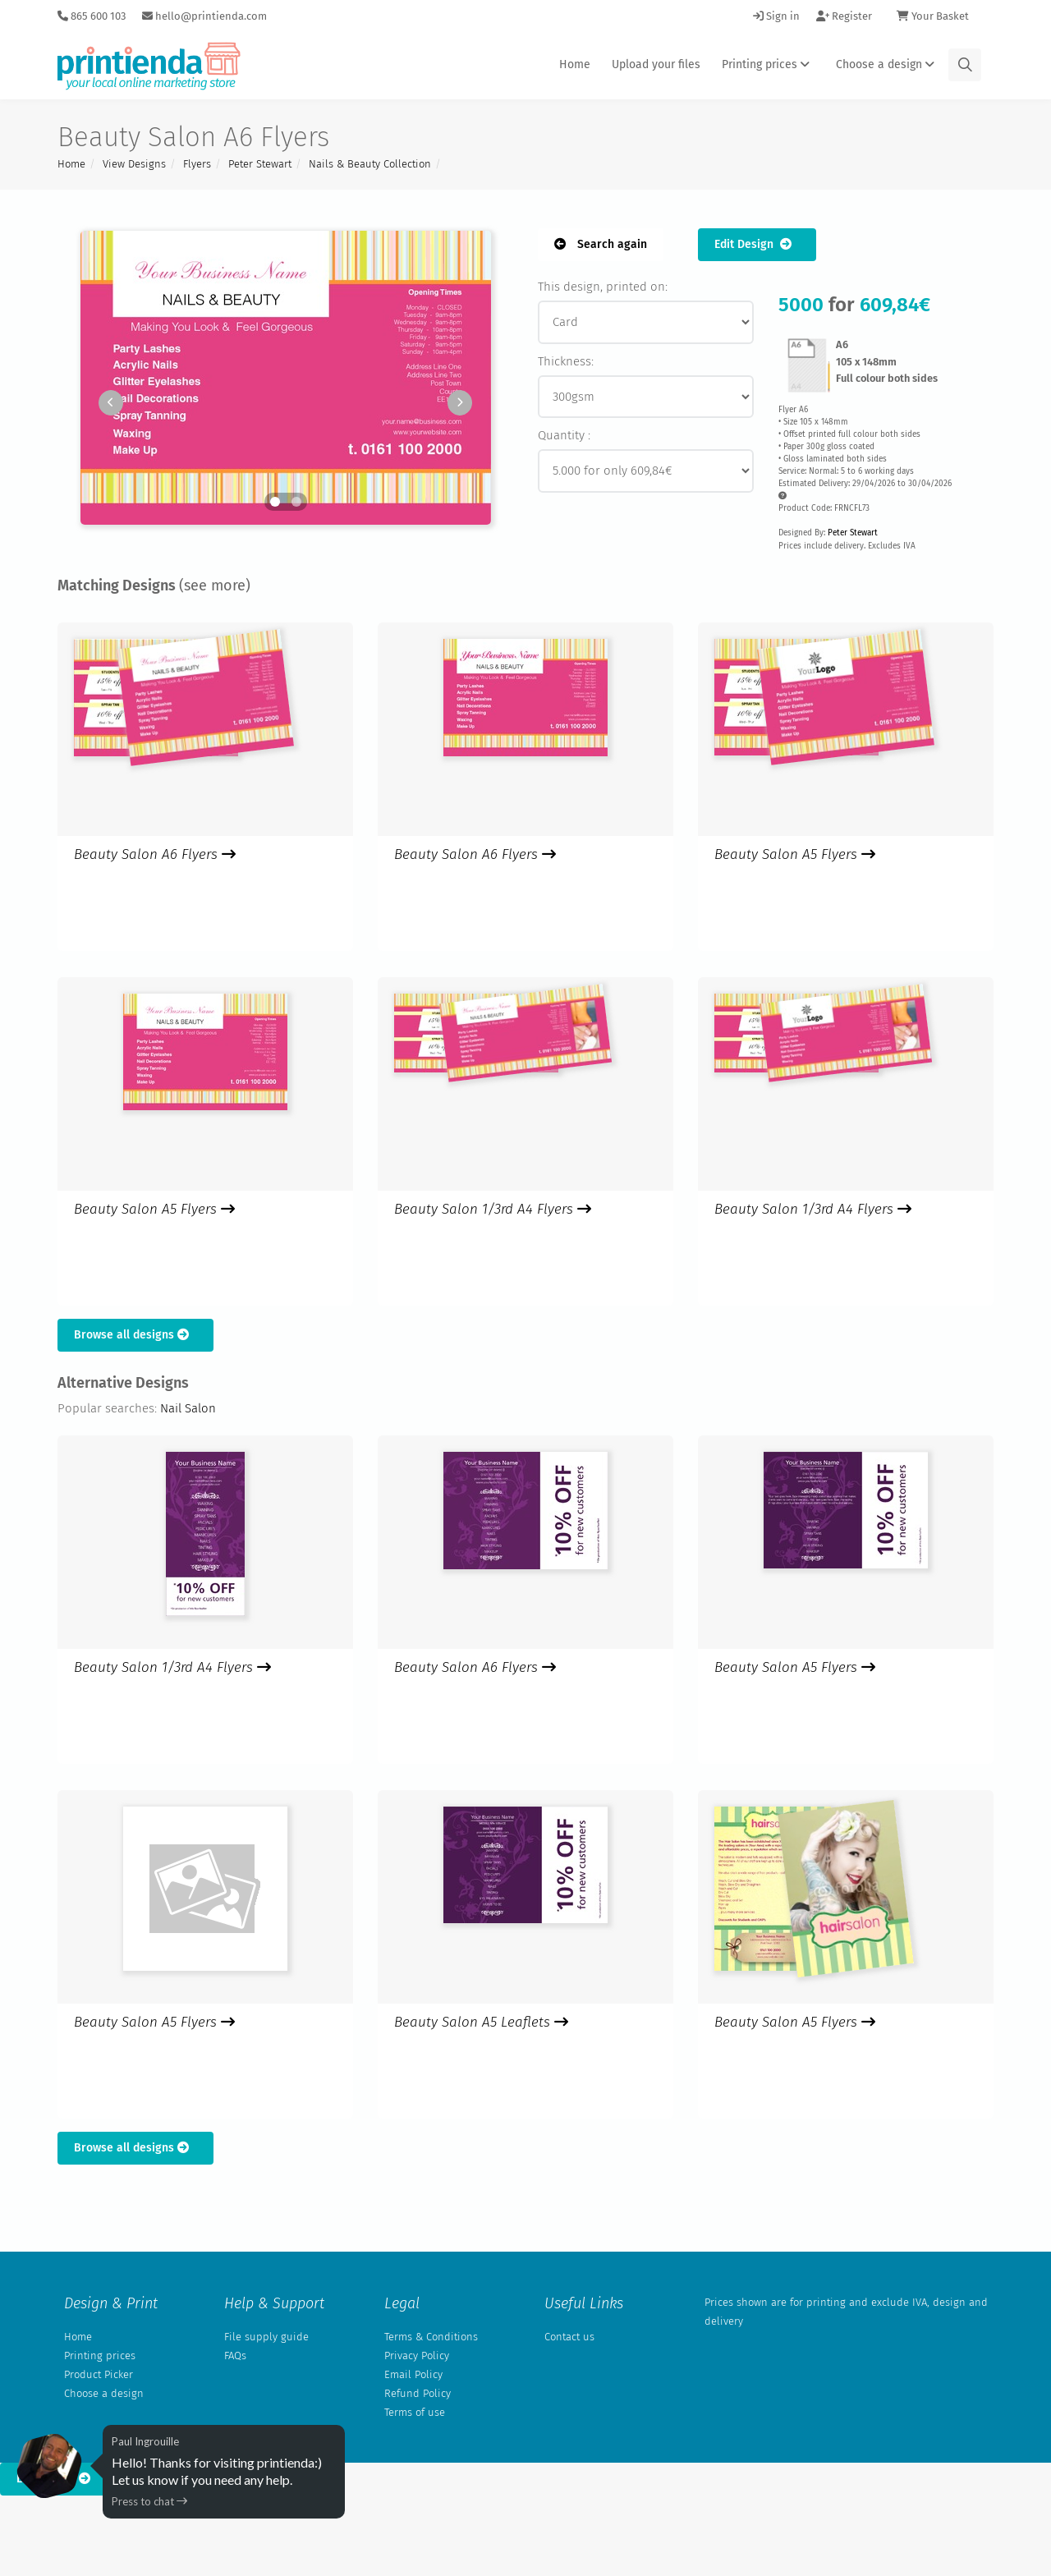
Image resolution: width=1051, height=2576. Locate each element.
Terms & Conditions (431, 2336)
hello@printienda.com (204, 16)
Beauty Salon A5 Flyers (794, 854)
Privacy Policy (416, 2355)
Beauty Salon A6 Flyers (155, 854)
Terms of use (414, 2412)
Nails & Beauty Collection (370, 164)
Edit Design (757, 244)
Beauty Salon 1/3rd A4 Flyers (492, 1209)
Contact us (569, 2336)
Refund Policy (417, 2393)
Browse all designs (135, 1335)
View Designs (134, 164)
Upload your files (656, 64)
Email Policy (413, 2374)
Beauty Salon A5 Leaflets (481, 2022)
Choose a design (887, 64)
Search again (600, 244)
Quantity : (564, 435)
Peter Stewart (259, 164)
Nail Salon (188, 1408)
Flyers (197, 164)
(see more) (214, 585)
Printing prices (768, 64)
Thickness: (566, 361)
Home (574, 64)
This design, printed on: (603, 286)
